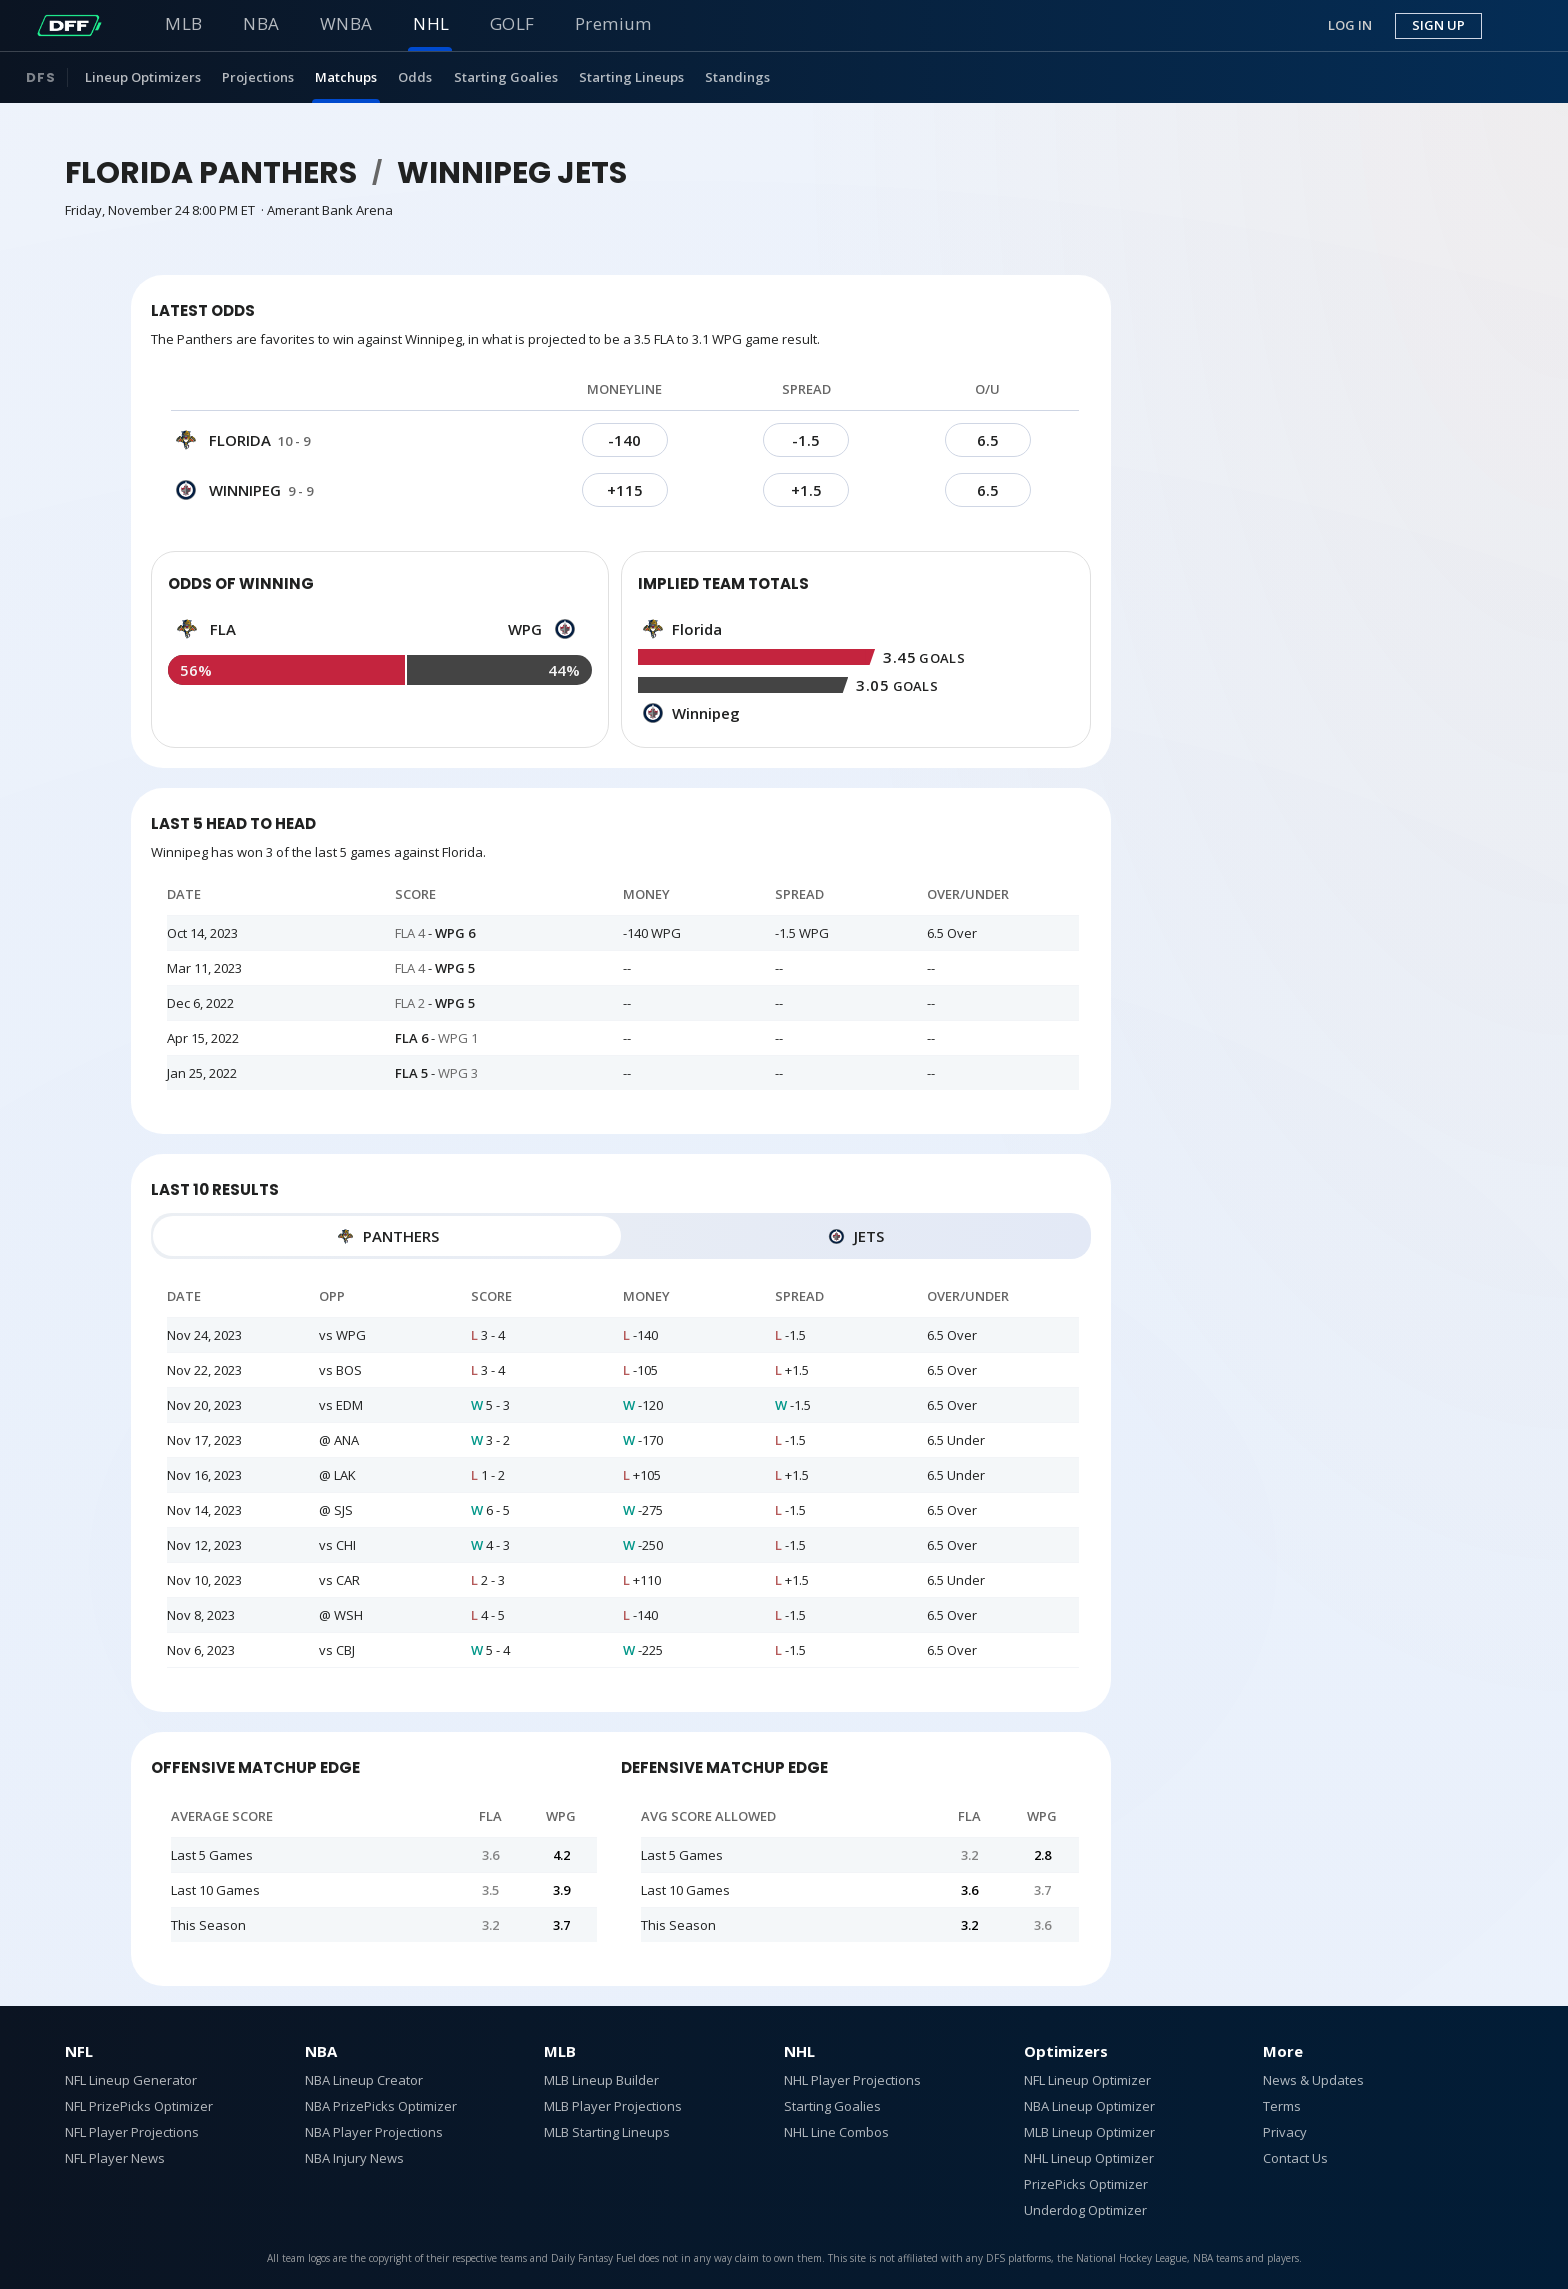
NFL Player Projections (132, 2132)
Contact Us (1295, 2158)
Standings (737, 77)
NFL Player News (115, 2158)
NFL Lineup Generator (131, 2080)
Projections (258, 77)
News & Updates (1313, 2080)
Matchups (346, 77)
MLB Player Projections (613, 2106)
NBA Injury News (354, 2158)
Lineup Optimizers (143, 77)
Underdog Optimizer (1085, 2210)
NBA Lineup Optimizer (1089, 2106)
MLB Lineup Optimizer (1089, 2132)
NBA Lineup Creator (364, 2080)
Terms (1282, 2106)
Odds (415, 77)
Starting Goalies (506, 77)
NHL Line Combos (836, 2132)
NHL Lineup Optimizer (1089, 2158)
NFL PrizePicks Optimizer (139, 2106)
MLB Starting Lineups (607, 2132)
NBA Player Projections (374, 2132)
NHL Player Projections (852, 2080)
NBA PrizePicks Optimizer (381, 2106)
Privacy (1285, 2132)
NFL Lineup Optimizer (1087, 2080)
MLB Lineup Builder (601, 2080)
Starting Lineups (631, 77)
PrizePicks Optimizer (1086, 2184)
